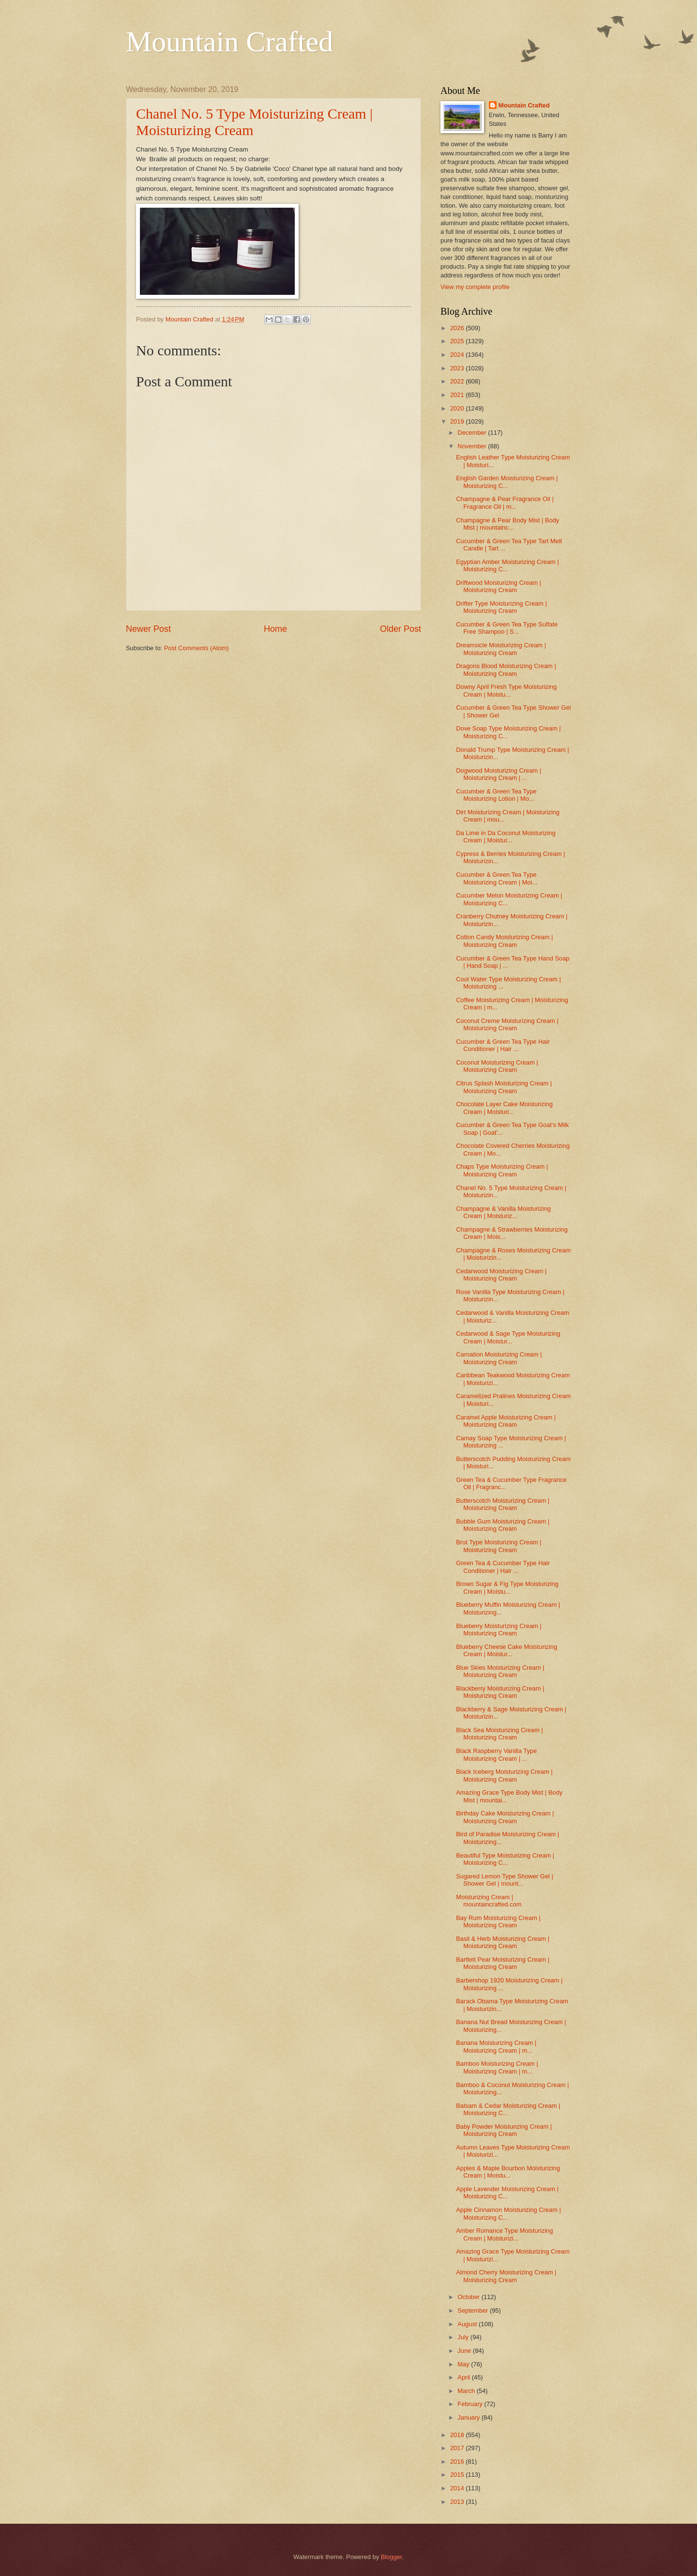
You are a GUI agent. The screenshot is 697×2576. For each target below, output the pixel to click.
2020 (458, 408)
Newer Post (148, 629)
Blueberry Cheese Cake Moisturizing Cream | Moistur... (506, 1650)
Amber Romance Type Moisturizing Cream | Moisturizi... (504, 2234)
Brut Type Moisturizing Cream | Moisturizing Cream (498, 1546)
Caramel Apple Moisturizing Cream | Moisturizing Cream (506, 1421)
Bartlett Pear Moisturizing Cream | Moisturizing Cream (502, 1963)
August (468, 2324)
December (472, 432)
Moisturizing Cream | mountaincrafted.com (488, 1900)
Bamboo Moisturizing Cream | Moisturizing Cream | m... (497, 2067)
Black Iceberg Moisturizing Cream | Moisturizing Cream (504, 1775)
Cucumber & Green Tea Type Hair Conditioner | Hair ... (502, 1045)
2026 (458, 328)
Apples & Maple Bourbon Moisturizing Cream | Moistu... (508, 2171)
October (469, 2297)
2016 (458, 2461)
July (463, 2337)
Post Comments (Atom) (196, 648)
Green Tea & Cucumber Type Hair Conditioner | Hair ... (502, 1566)
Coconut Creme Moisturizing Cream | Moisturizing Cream (507, 1024)
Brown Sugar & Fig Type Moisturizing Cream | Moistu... (507, 1587)
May (464, 2364)
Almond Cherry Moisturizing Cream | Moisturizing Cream (506, 2276)
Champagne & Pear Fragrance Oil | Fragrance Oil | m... (505, 502)
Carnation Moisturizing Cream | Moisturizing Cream (499, 1358)
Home (275, 629)
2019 (458, 421)
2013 (458, 2501)
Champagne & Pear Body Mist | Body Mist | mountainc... (507, 524)
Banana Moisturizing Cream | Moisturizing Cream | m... (496, 2046)
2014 (458, 2488)
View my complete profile (475, 286)
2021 (458, 394)
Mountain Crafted (229, 42)
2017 (458, 2448)
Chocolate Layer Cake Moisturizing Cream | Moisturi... (504, 1107)
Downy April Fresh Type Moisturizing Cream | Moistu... (506, 690)
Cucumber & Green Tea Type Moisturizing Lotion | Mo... (496, 795)
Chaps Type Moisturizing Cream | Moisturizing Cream (502, 1170)
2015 (458, 2474)
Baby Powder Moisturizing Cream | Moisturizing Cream (504, 2130)
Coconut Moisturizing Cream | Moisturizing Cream (497, 1066)
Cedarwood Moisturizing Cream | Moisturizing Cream (501, 1274)
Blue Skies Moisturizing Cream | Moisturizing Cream (500, 1671)
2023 (458, 368)
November (472, 446)
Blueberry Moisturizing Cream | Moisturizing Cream (499, 1629)
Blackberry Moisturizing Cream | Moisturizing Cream (500, 1692)
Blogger (391, 2557)
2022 (458, 381)
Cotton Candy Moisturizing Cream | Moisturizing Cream (504, 940)
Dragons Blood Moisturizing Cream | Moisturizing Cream (506, 669)
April (464, 2377)
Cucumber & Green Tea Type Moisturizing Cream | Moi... (496, 878)
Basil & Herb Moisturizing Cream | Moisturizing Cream (502, 1942)
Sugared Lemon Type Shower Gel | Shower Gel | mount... (504, 1880)
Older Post (400, 629)
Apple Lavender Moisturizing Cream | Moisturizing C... (507, 2192)
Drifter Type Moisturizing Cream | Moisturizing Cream (501, 607)
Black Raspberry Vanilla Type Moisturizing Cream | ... (496, 1754)
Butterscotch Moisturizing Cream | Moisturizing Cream (502, 1504)
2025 (458, 341)
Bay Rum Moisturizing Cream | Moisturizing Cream (498, 1921)
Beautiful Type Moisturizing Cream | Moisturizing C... (505, 1859)
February (470, 2404)
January (469, 2417)
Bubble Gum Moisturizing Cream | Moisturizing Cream (502, 1525)
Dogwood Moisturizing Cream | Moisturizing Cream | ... (498, 774)
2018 (458, 2435)
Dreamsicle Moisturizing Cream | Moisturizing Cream (501, 648)
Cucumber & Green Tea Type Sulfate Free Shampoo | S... (507, 628)
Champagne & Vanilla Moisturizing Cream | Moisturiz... (503, 1212)
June (465, 2350)
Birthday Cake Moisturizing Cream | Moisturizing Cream (505, 1817)
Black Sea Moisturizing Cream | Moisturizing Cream (499, 1733)
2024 (458, 354)
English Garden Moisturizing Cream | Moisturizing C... (507, 481)
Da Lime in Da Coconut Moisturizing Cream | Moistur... (505, 836)
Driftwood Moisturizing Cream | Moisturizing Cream (498, 586)
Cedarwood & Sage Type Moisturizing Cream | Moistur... (508, 1337)
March (466, 2390)
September (473, 2310)
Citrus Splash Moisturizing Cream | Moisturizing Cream (504, 1087)
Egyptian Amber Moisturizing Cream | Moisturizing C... (507, 565)
